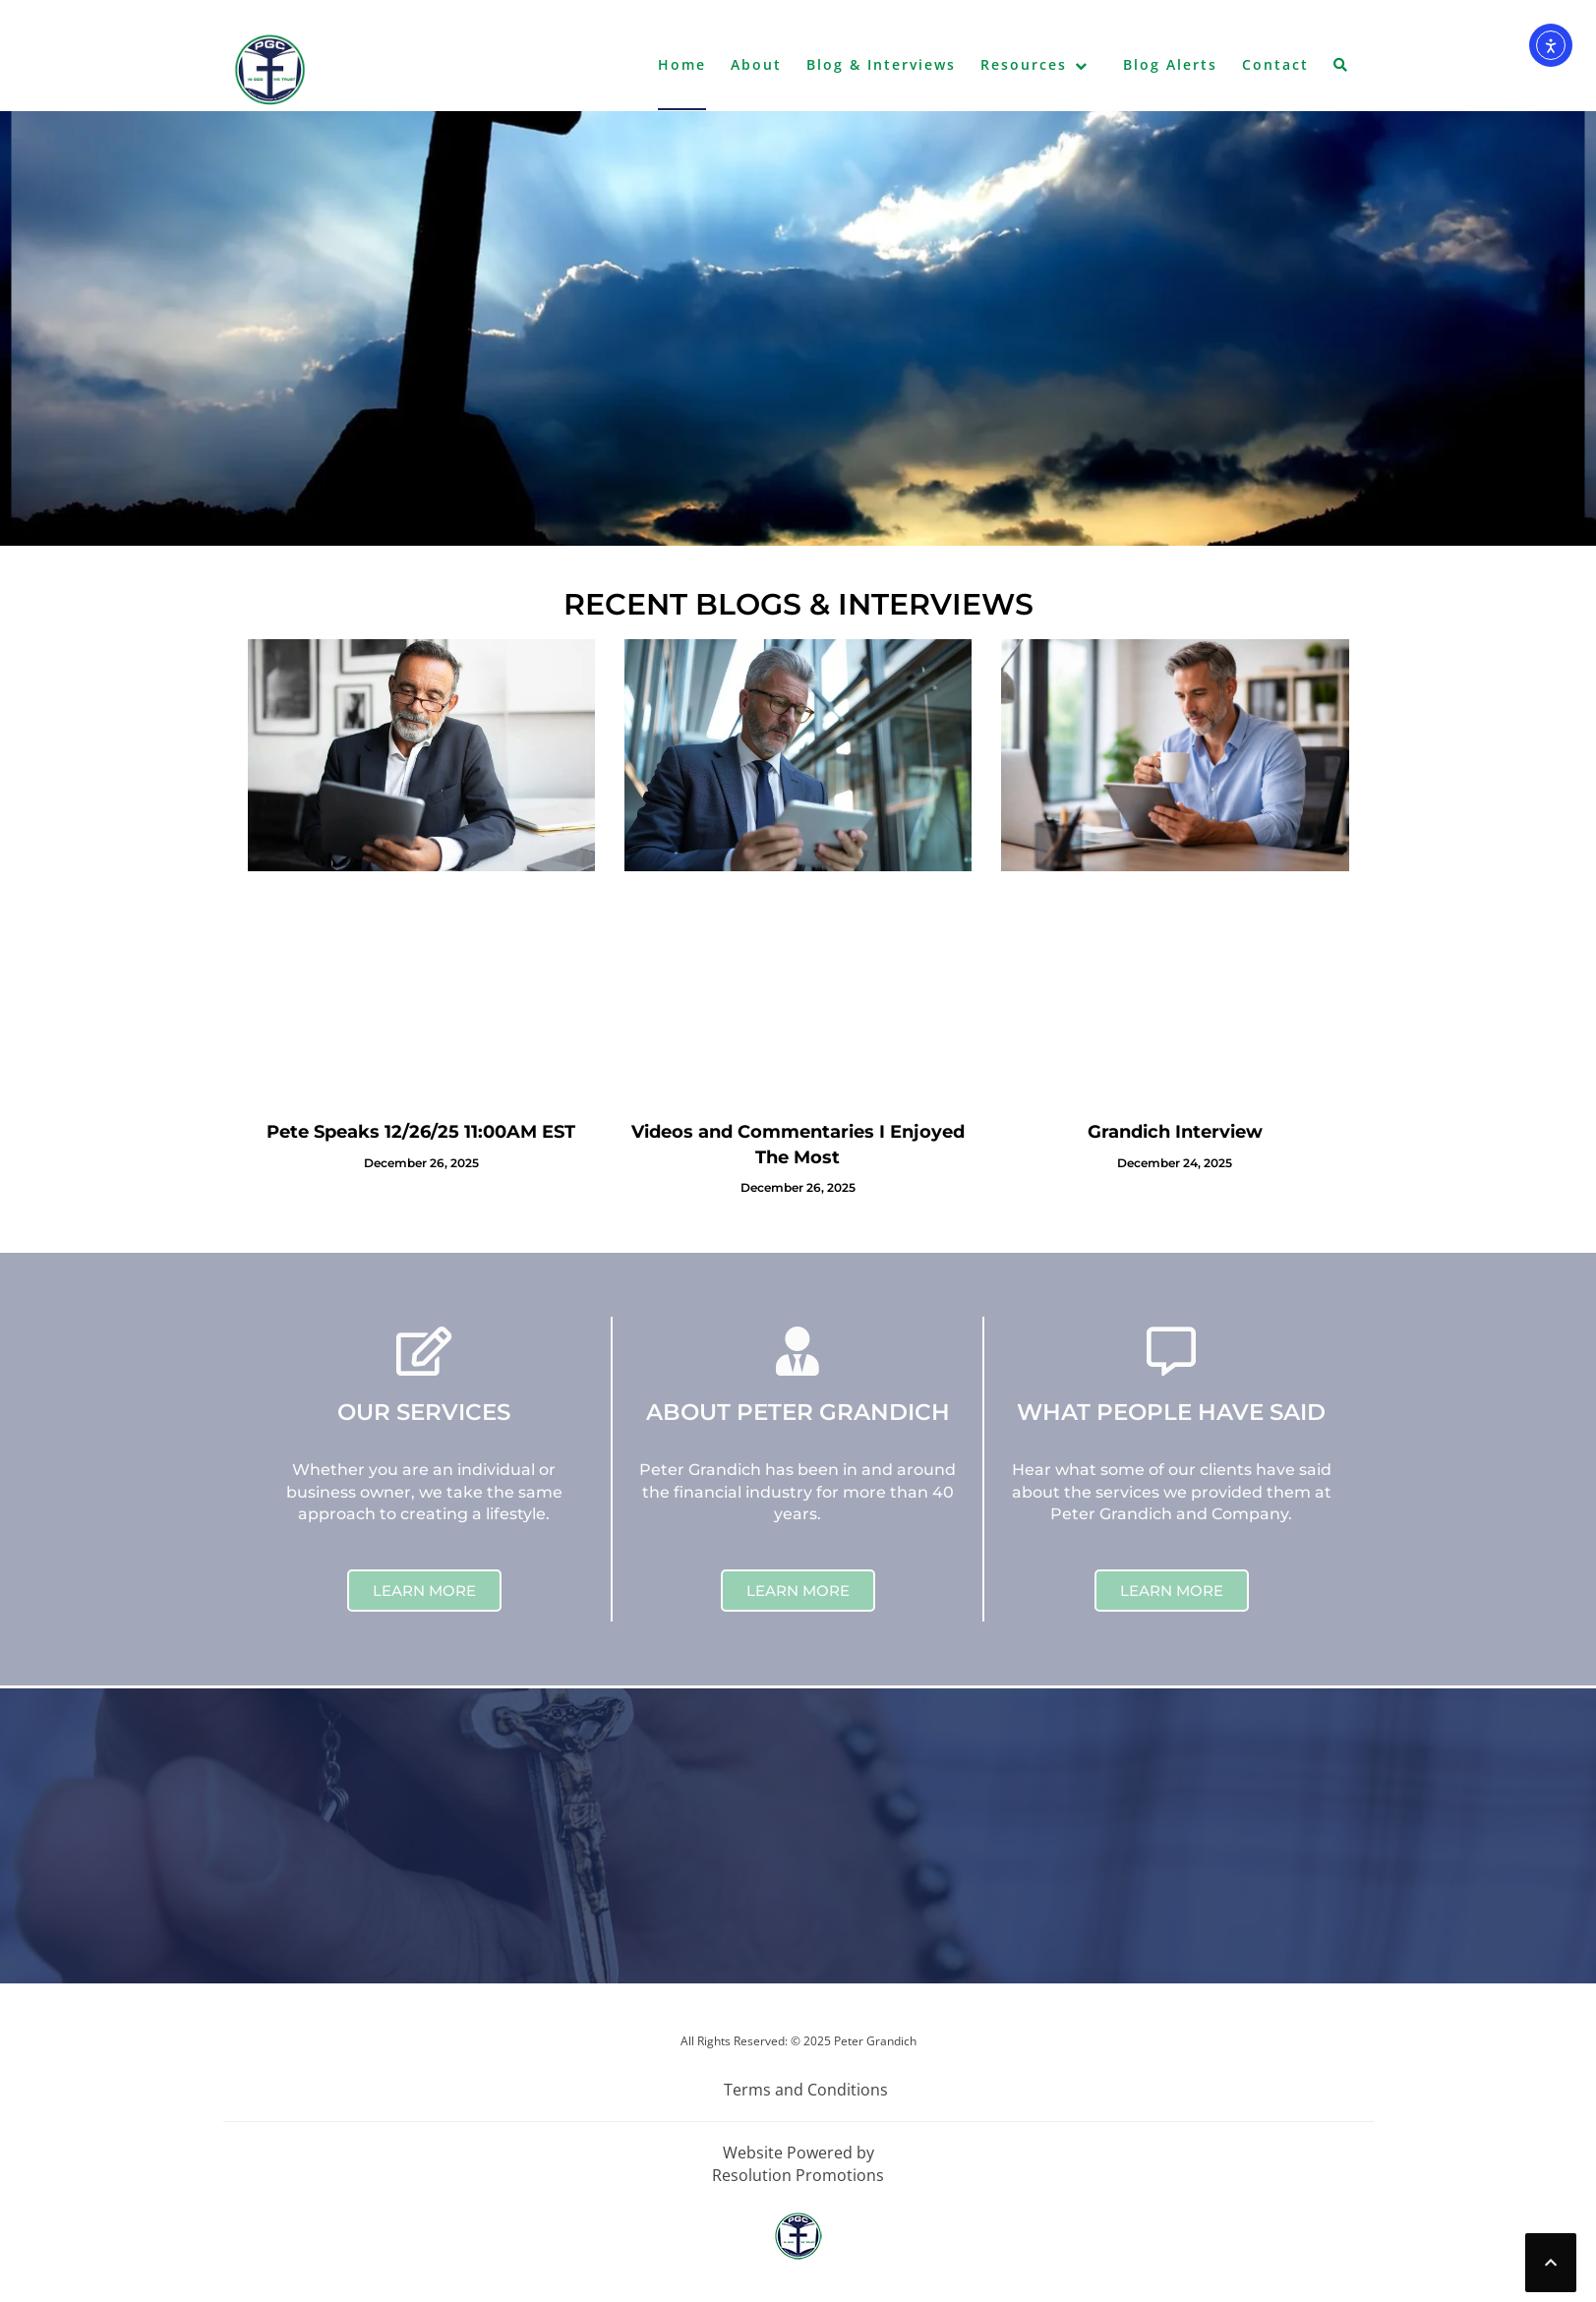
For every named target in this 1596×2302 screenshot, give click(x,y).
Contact (1275, 64)
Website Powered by (798, 2152)
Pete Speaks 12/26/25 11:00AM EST (420, 1132)
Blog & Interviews (881, 64)
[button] (1341, 69)
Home (682, 64)
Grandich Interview (1175, 1132)
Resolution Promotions (798, 2175)
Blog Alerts (1170, 64)
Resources (1023, 64)
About (756, 64)
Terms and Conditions (806, 2089)
